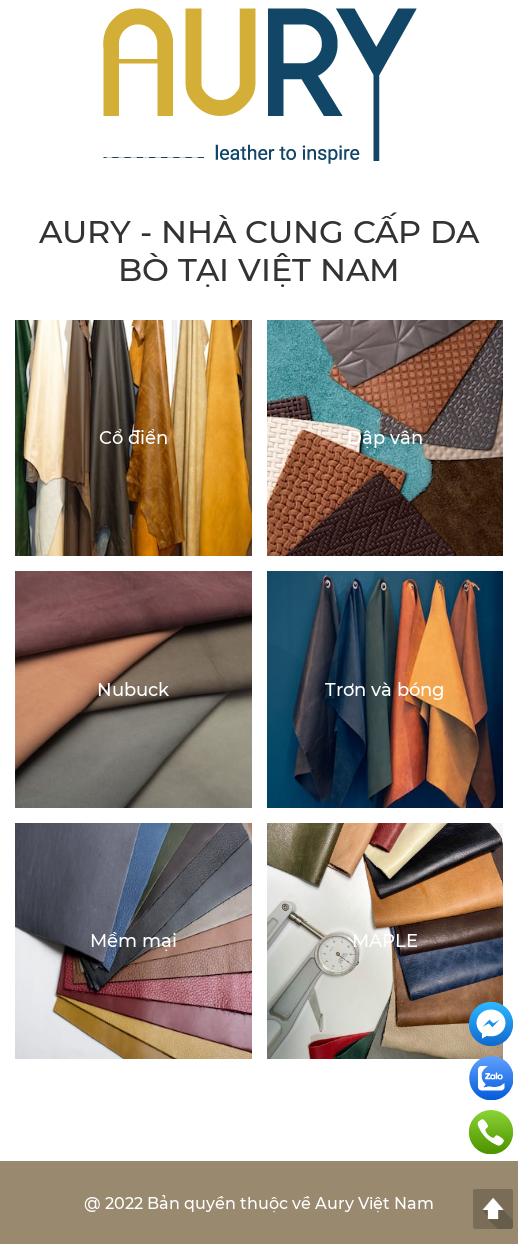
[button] (493, 87)
